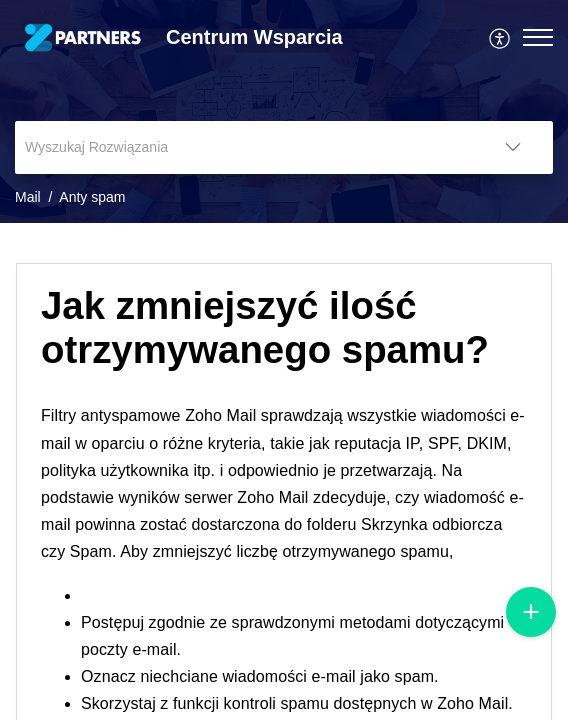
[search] (244, 147)
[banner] (284, 111)
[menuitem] (500, 37)
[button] (500, 37)
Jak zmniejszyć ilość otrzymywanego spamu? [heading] (265, 327)
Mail (28, 197)
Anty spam (92, 197)
